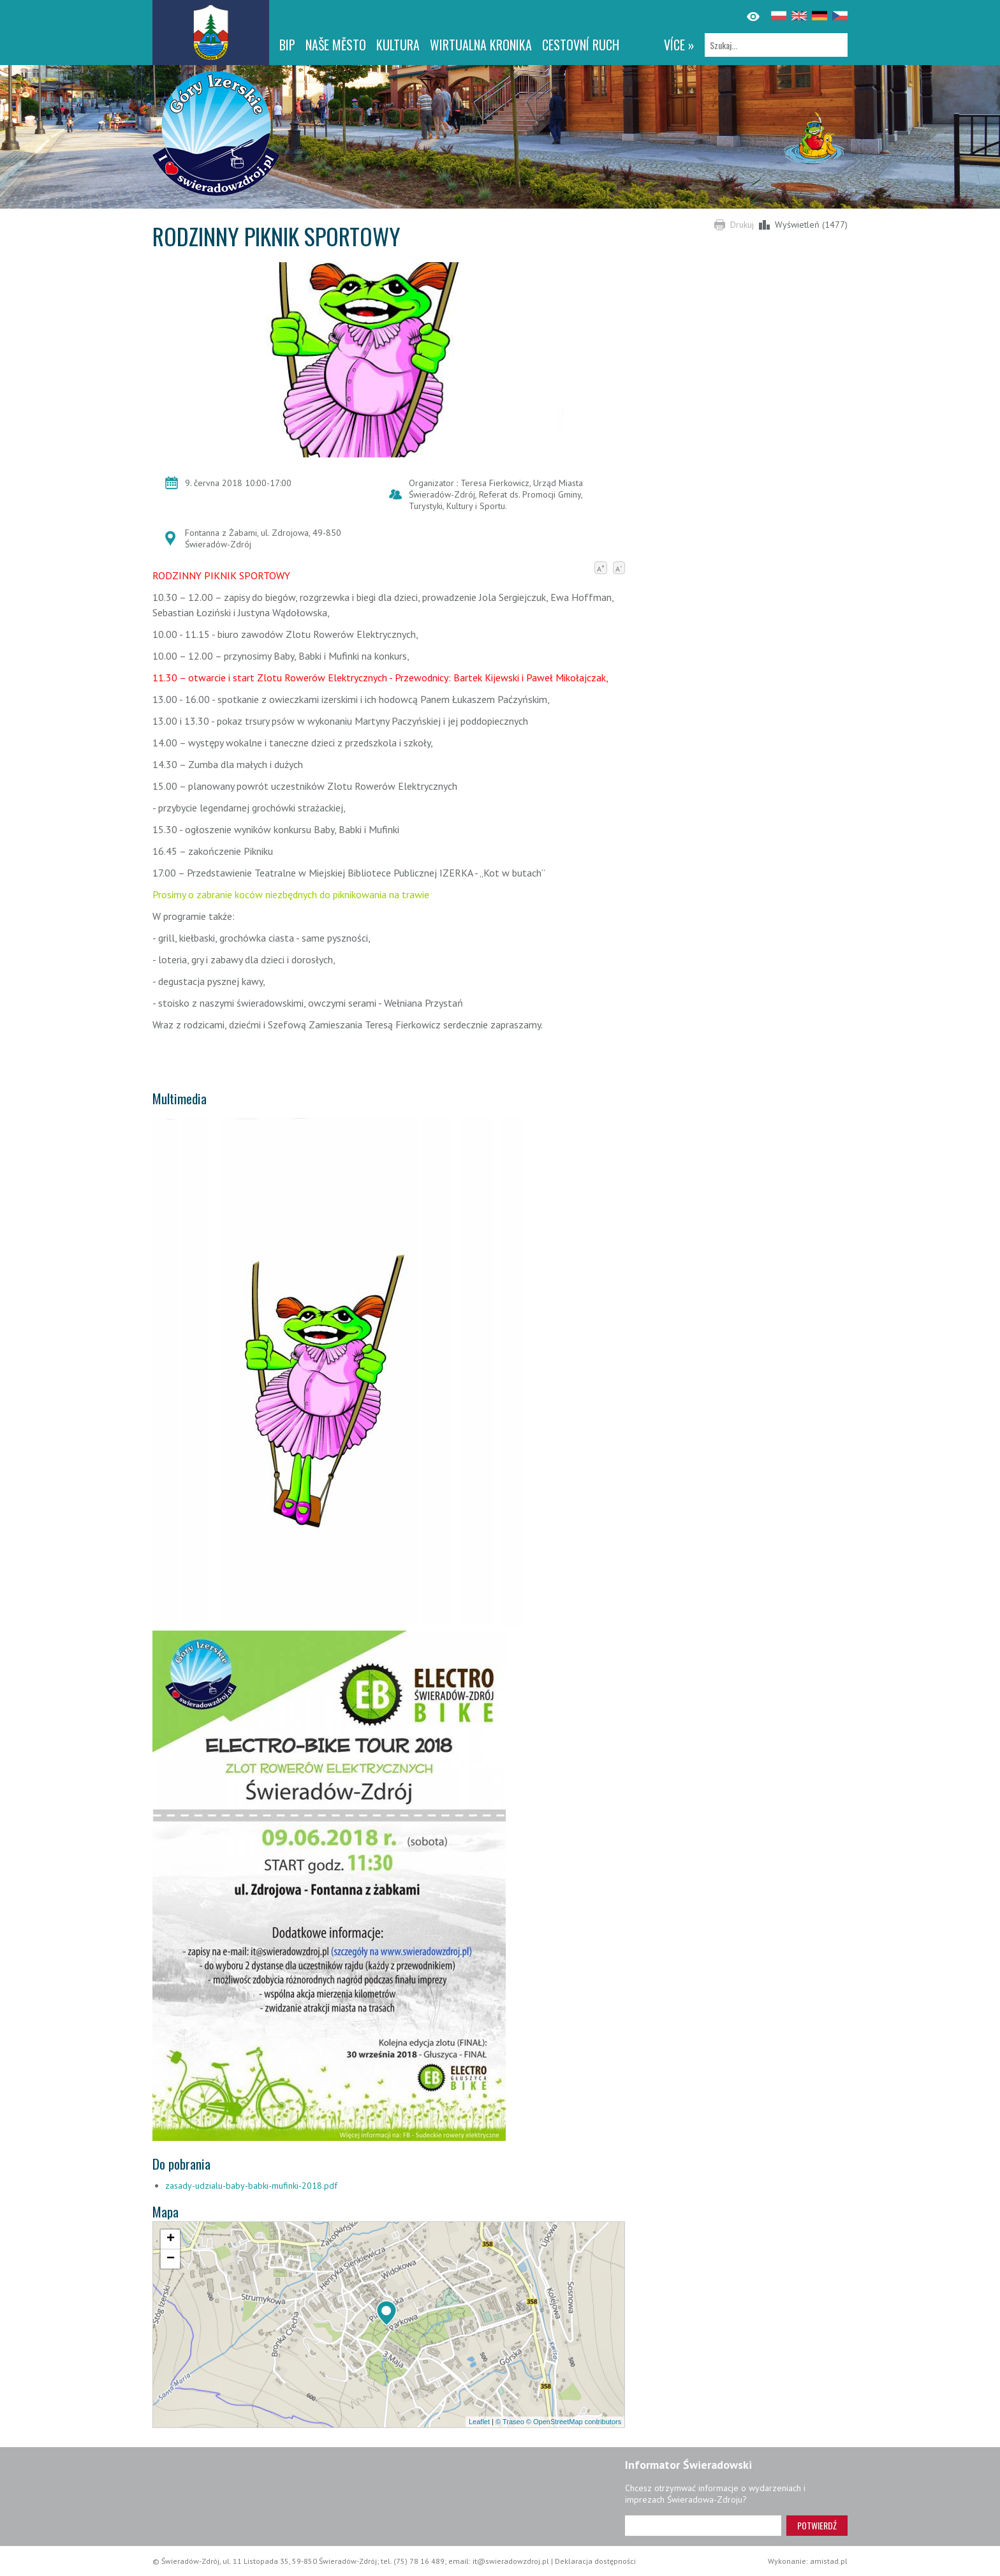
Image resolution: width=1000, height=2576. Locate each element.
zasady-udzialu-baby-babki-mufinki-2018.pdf (251, 2185)
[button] (386, 2313)
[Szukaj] (776, 45)
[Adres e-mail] (703, 2525)
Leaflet (479, 2421)
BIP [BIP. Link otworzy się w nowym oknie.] (287, 44)
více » (679, 44)
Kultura (398, 44)
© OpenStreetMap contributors (573, 2421)
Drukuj (742, 224)
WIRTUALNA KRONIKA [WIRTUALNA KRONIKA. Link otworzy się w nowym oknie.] (481, 44)
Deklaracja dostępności (595, 2561)
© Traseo (510, 2421)
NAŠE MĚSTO (335, 44)
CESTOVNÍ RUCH (580, 44)
